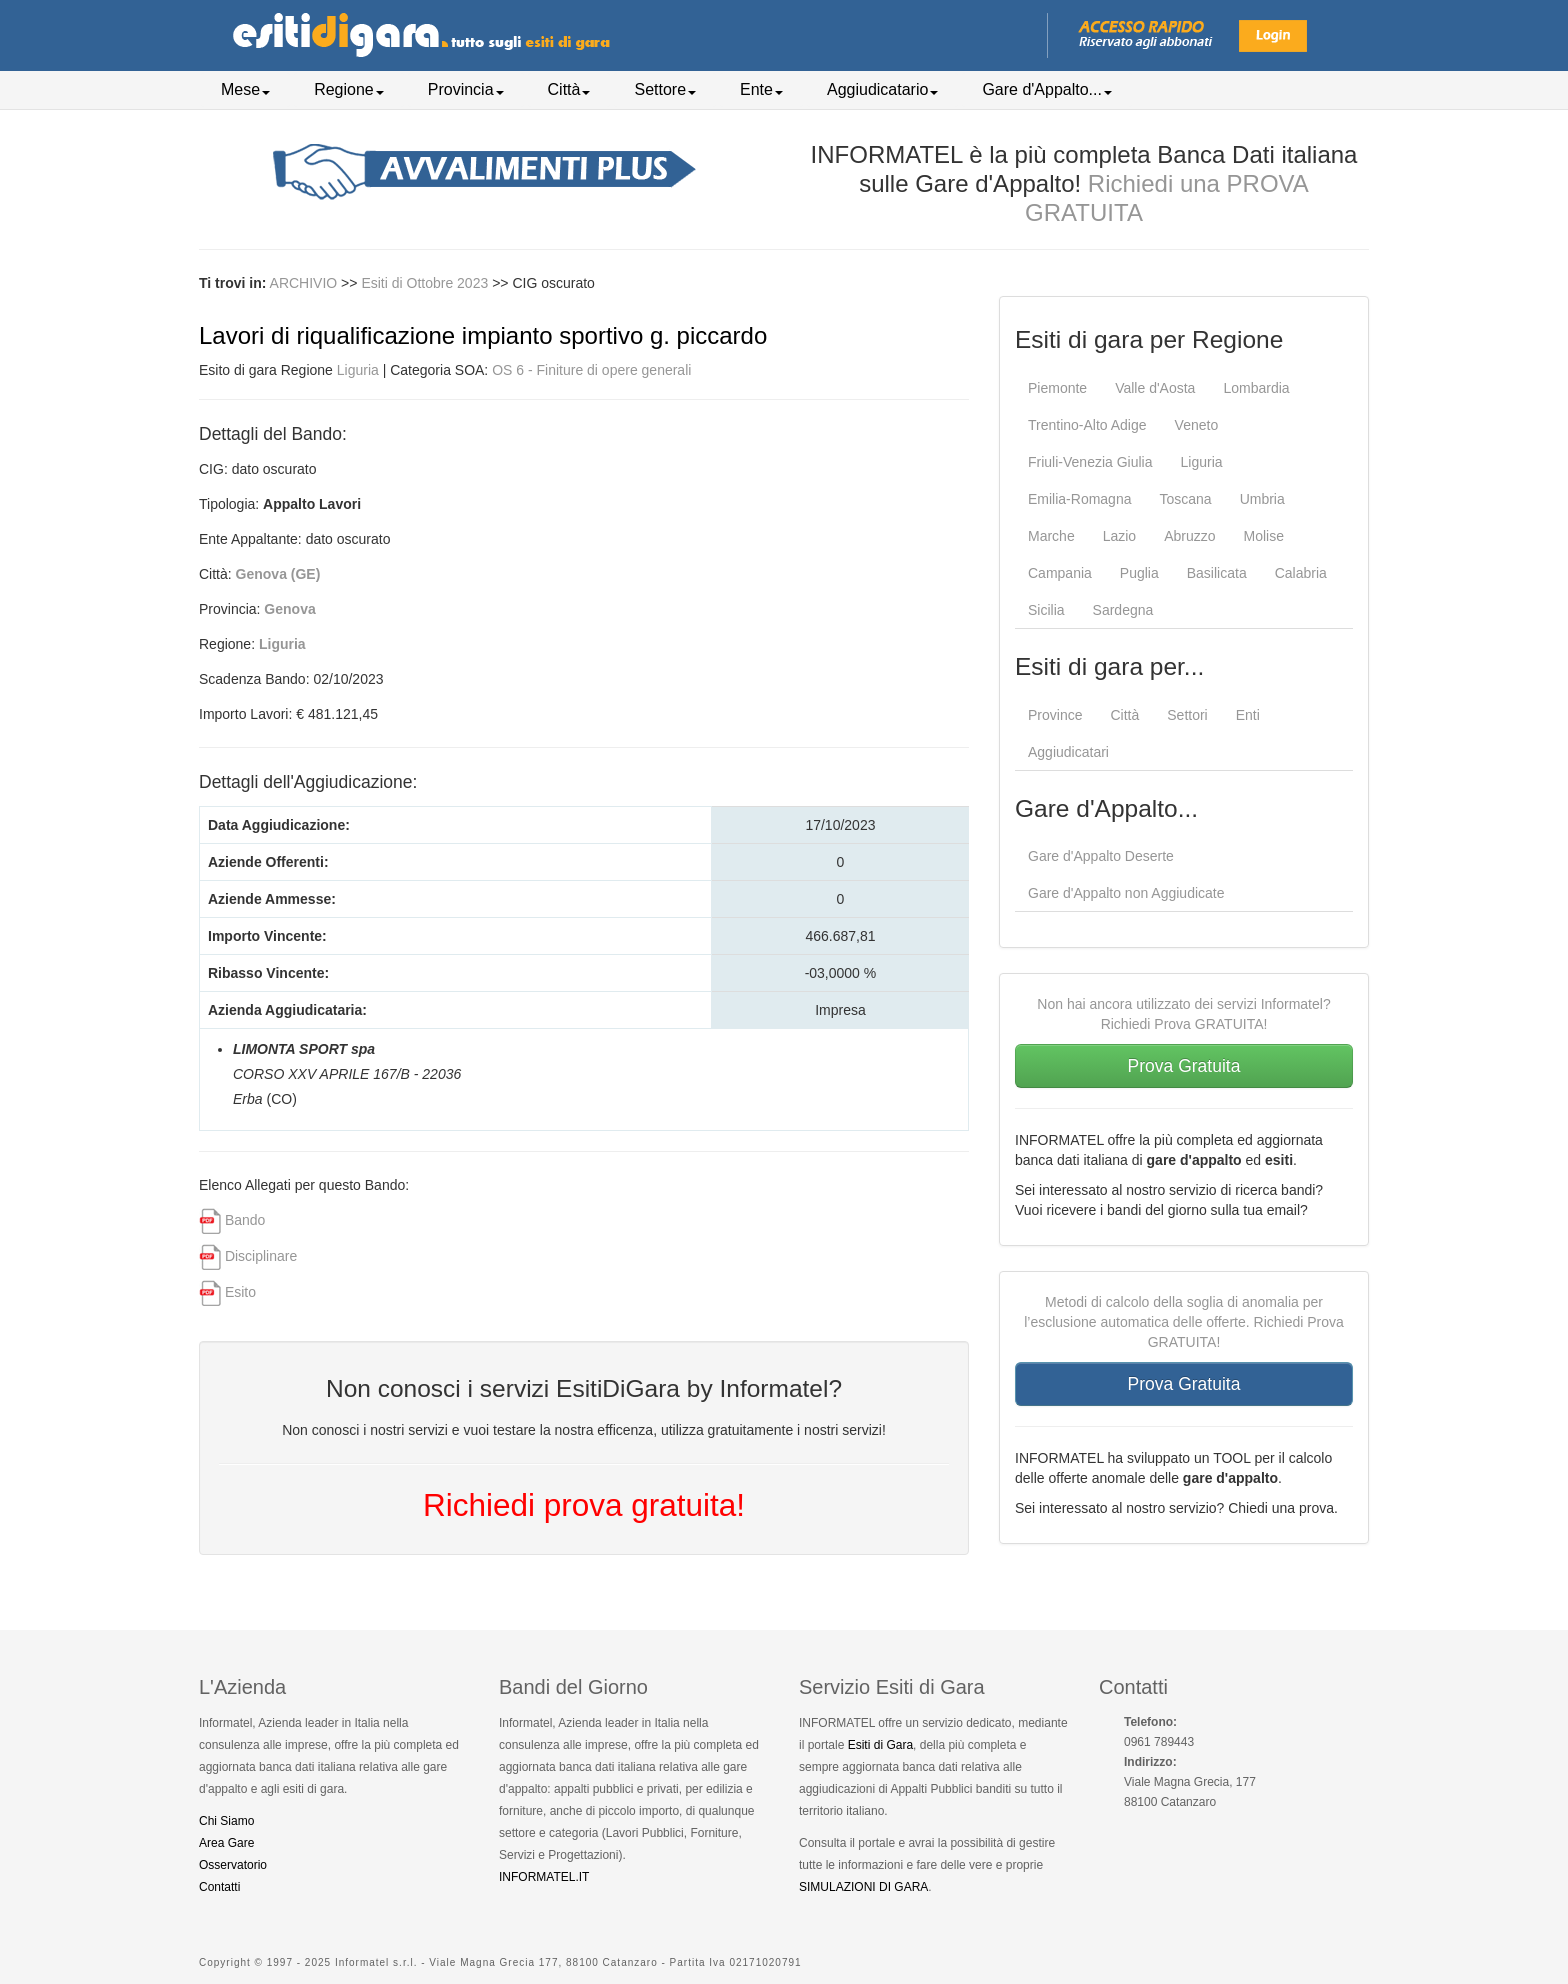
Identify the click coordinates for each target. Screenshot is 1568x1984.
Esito (240, 1292)
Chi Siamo (226, 1821)
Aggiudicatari (1068, 752)
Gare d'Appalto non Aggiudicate (1126, 893)
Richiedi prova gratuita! (584, 1505)
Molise (1264, 536)
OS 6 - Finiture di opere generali (591, 370)
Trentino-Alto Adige (1087, 425)
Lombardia (1256, 388)
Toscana (1185, 499)
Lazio (1119, 536)
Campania (1060, 573)
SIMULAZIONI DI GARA (863, 1887)
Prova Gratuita (1184, 1066)
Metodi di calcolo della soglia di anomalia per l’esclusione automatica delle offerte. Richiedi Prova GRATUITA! (1184, 1322)
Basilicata (1217, 573)
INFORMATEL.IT (544, 1877)
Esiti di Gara (880, 1745)
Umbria (1262, 499)
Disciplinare (261, 1256)
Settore (665, 89)
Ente (761, 89)
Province (1055, 715)
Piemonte (1057, 388)
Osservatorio (233, 1865)
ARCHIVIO (304, 283)
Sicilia (1046, 610)
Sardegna (1123, 610)
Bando (245, 1220)
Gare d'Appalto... (1047, 89)
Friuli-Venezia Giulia (1090, 462)
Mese (245, 89)
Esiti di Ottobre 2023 (426, 283)
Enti (1248, 715)
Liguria (358, 370)
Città (569, 89)
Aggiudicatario (882, 89)
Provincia (466, 89)
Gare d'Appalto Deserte (1101, 856)
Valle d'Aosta (1155, 388)
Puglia (1139, 573)
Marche (1051, 536)
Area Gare (226, 1843)
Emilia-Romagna (1079, 499)
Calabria (1301, 573)
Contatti (219, 1887)
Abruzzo (1189, 536)
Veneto (1197, 425)
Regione (349, 89)
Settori (1187, 715)
